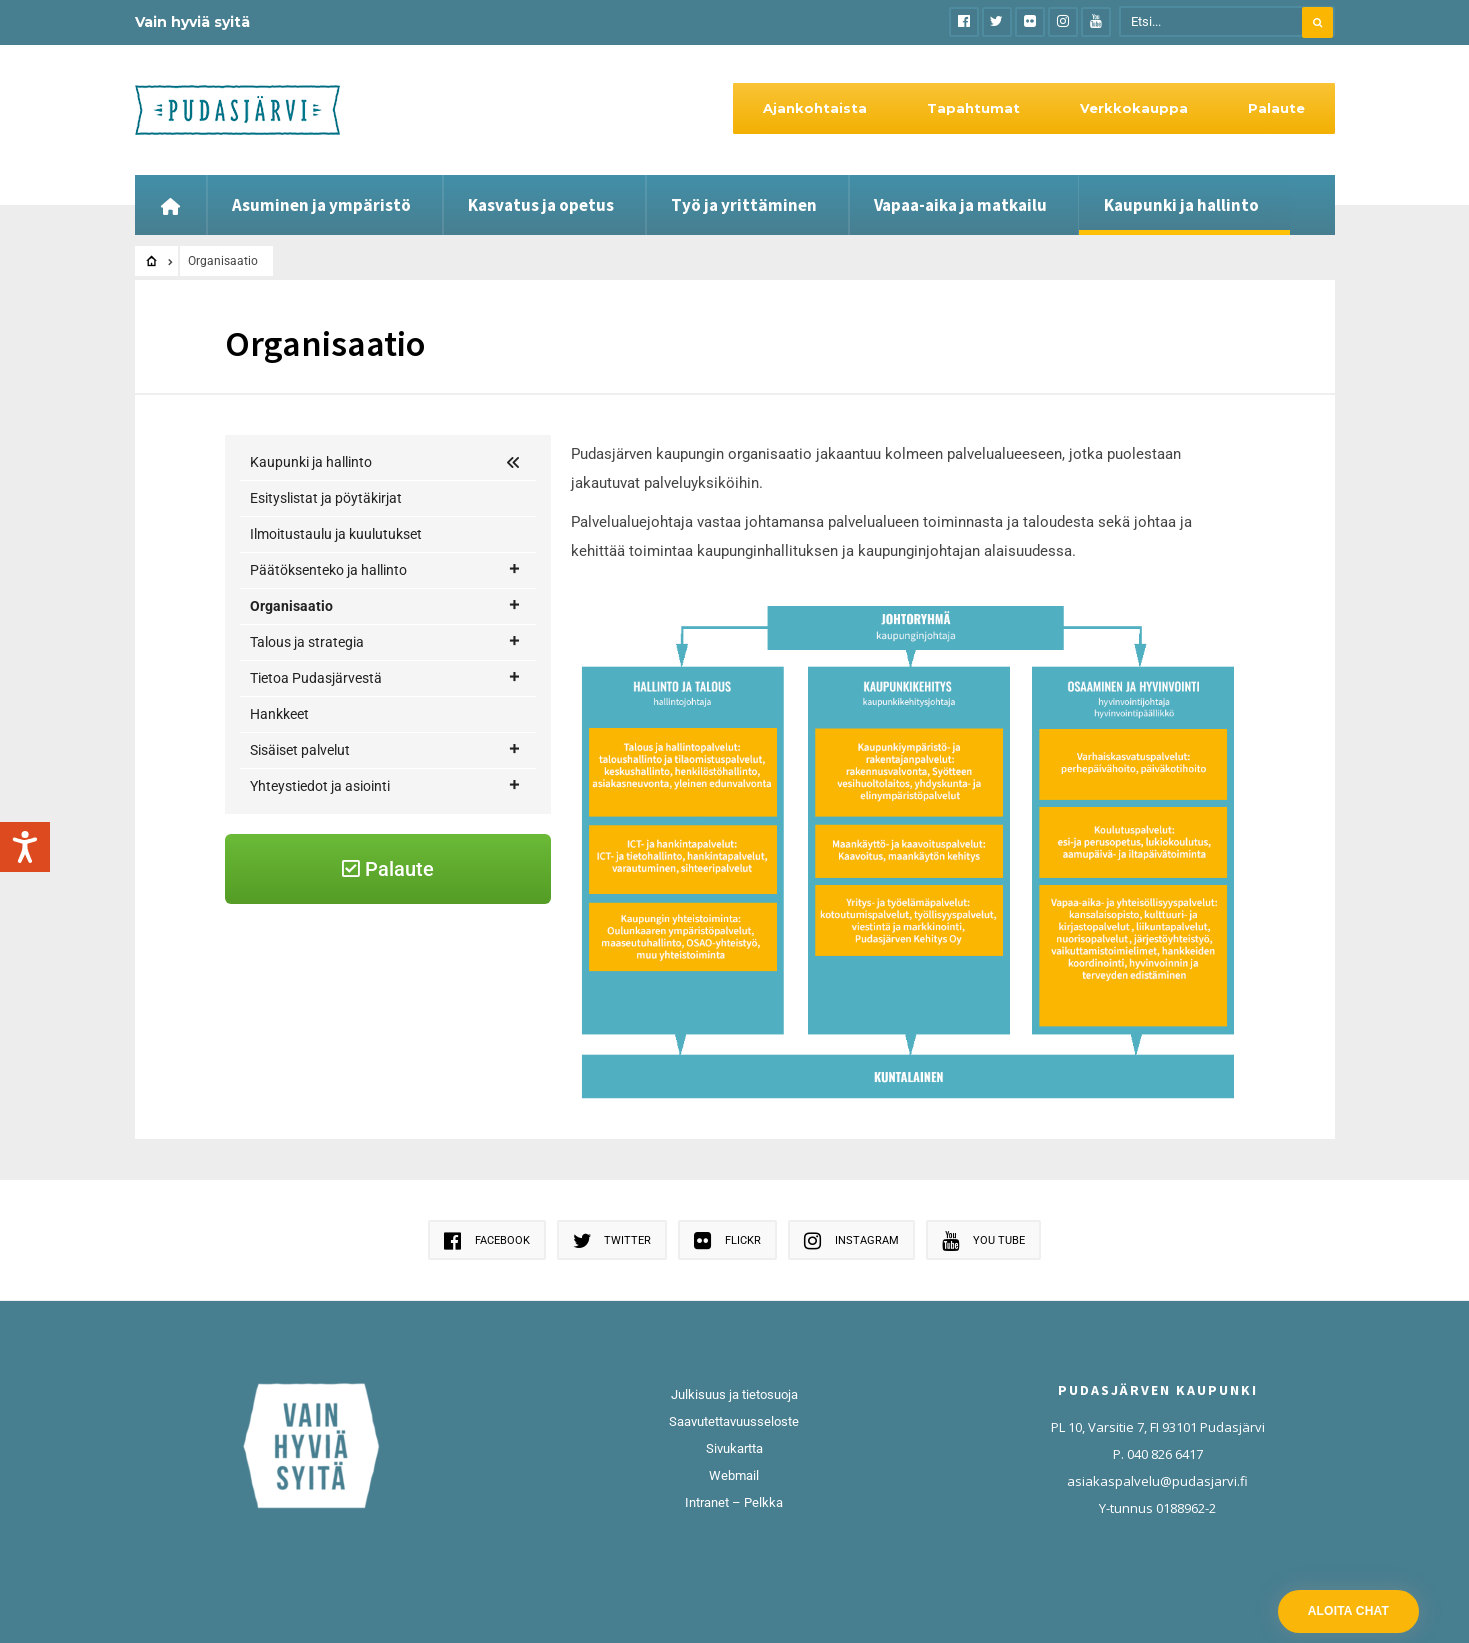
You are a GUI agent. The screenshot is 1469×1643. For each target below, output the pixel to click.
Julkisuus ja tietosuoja (734, 1394)
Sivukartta (734, 1448)
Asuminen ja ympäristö (321, 205)
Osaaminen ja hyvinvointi (352, 677)
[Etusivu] (170, 205)
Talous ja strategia (386, 749)
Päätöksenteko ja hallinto (386, 570)
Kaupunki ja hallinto (1181, 205)
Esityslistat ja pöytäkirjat (326, 498)
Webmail (734, 1475)
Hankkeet (279, 821)
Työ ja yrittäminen (744, 205)
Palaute (1276, 108)
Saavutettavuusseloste (734, 1421)
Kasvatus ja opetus (541, 205)
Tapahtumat (973, 108)
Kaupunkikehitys (326, 713)
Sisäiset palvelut (386, 857)
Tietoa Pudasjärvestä (386, 785)
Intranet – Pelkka (734, 1502)
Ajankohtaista (815, 108)
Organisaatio (386, 606)
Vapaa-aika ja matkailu (960, 205)
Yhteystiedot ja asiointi (386, 893)
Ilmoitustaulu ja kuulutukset (336, 534)
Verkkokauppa (1134, 108)
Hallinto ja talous (327, 641)
